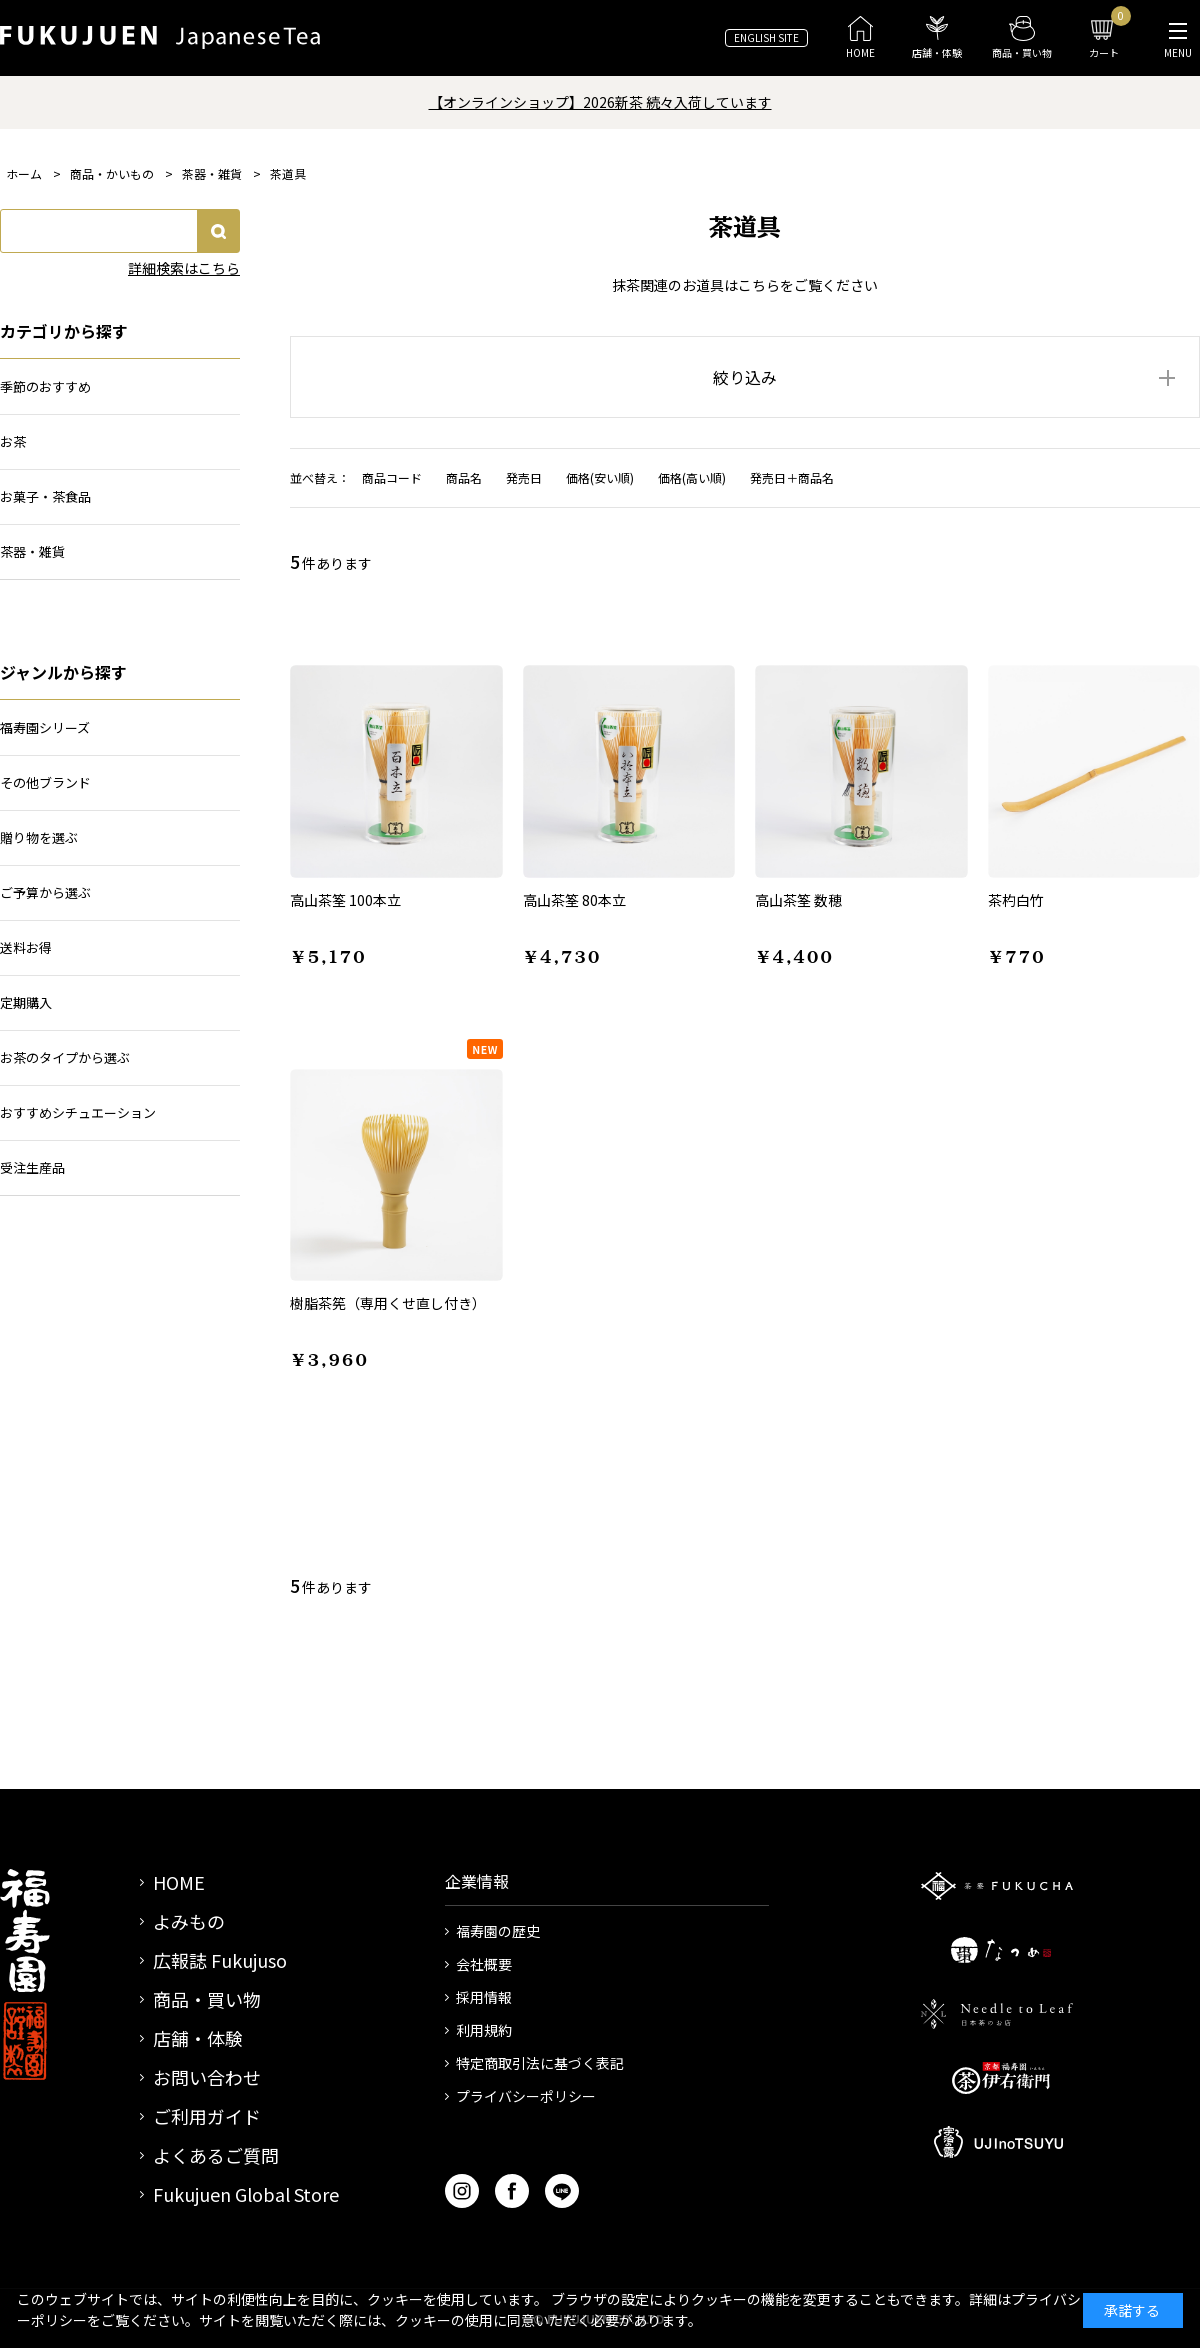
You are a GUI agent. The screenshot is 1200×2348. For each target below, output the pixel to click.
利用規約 (484, 2030)
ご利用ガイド (207, 2116)
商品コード (392, 477)
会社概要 (484, 1964)
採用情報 (484, 1997)
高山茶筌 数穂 (798, 900)
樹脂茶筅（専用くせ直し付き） (388, 1303)
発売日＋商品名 (792, 477)
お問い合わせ (207, 2077)
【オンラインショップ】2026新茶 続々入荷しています (600, 102)
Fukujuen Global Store (246, 2194)
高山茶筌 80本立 (574, 900)
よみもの (189, 1921)
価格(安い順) (600, 477)
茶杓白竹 (1016, 900)
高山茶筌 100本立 (345, 900)
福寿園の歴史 (498, 1931)
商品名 (464, 477)
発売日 (524, 477)
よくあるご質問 (216, 2155)
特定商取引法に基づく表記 (540, 2063)
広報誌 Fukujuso (220, 1960)
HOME (179, 1882)
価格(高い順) (692, 477)
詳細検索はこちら (184, 268)
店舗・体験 (198, 2038)
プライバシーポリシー (526, 2096)
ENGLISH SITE (766, 37)
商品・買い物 (207, 1999)
